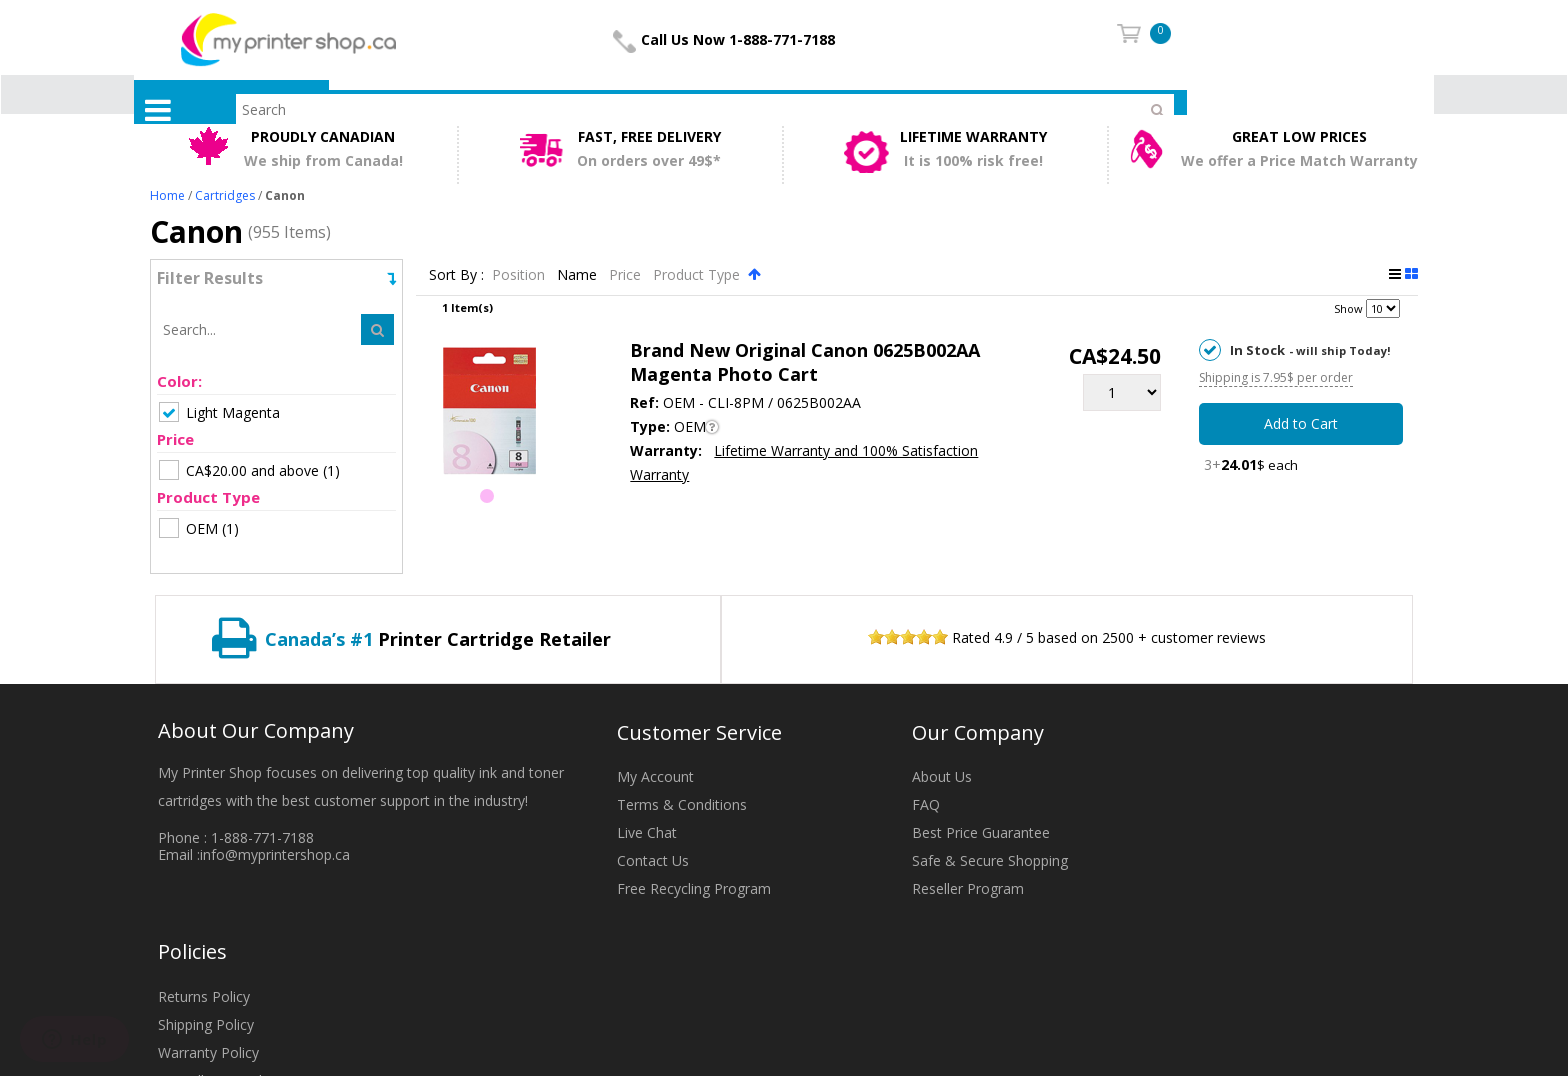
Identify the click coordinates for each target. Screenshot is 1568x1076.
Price (627, 274)
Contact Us (653, 860)
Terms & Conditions (682, 804)
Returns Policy (204, 996)
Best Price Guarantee (981, 832)
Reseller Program (968, 888)
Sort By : (456, 274)
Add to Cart (1301, 423)
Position (520, 274)
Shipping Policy (206, 1024)
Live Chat (647, 832)
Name (579, 274)
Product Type (698, 274)
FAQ (926, 804)
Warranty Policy (208, 1052)
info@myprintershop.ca (275, 854)
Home (167, 195)
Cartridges (225, 195)
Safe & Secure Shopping (990, 860)
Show (1348, 308)
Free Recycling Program (694, 888)
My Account (655, 776)
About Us (942, 776)
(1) (249, 470)
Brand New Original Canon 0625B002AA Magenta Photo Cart (805, 362)
